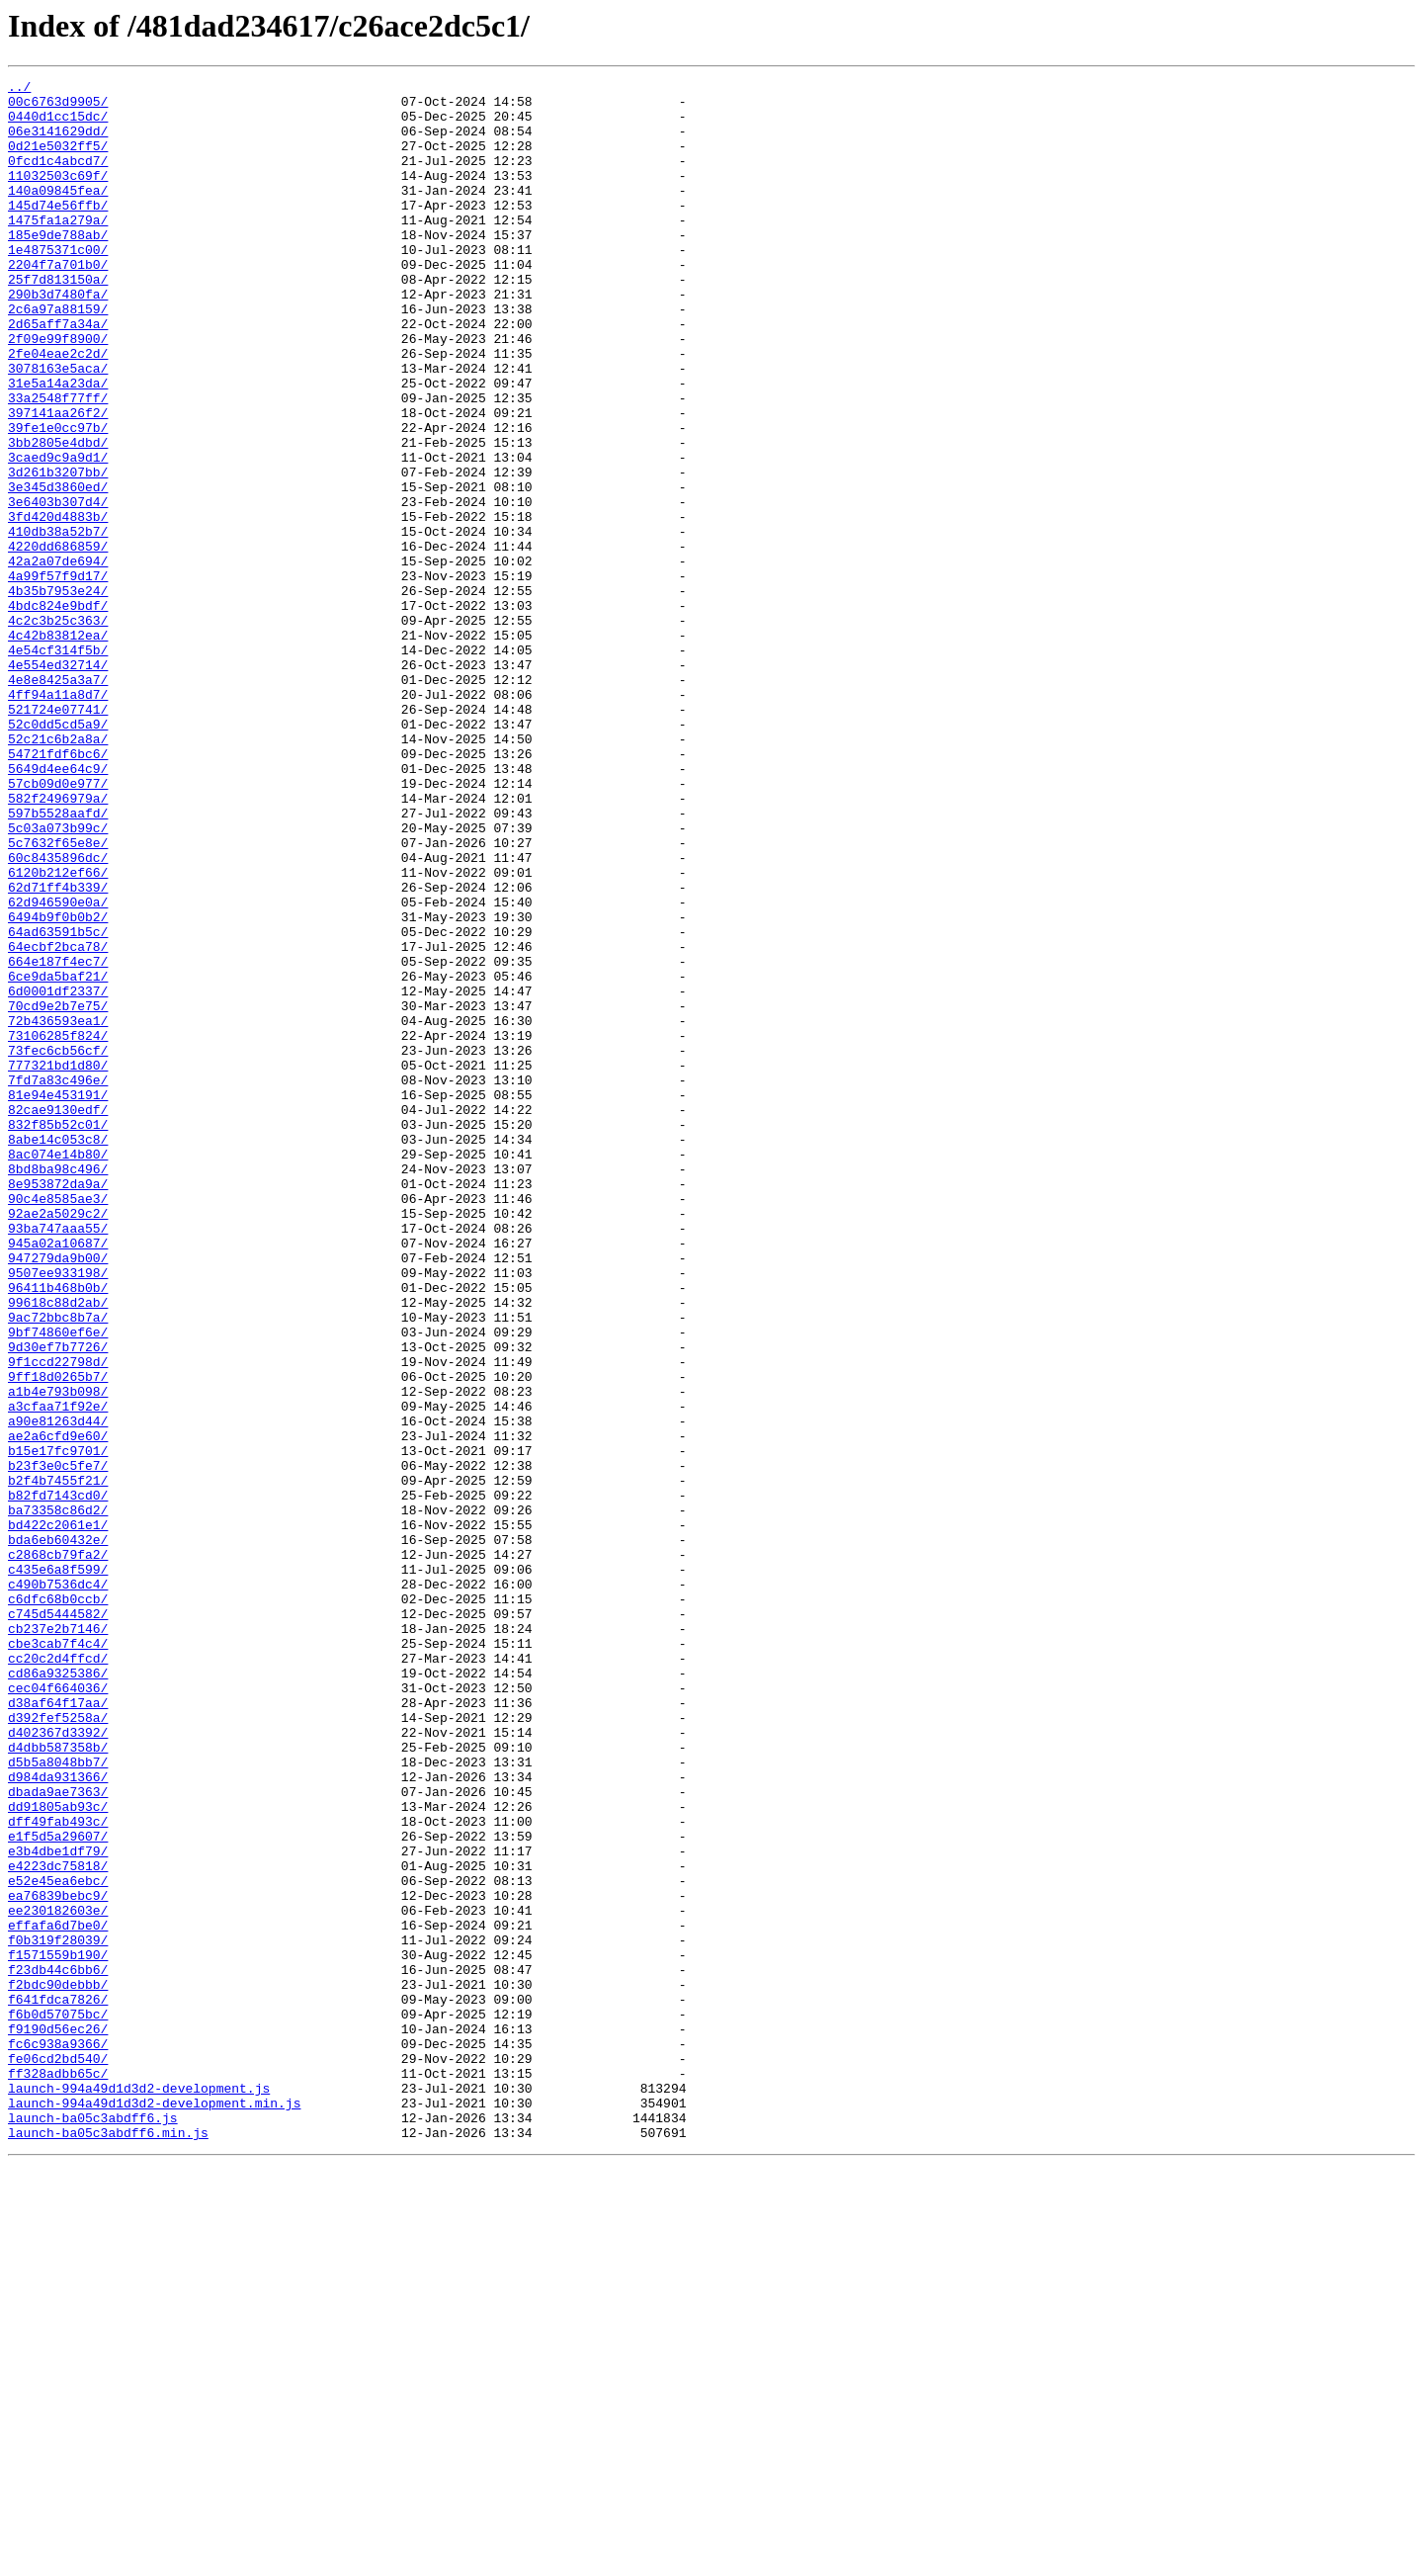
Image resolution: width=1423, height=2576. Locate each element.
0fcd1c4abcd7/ (58, 178)
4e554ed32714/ (58, 783)
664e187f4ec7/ (58, 1139)
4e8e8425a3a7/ (58, 801)
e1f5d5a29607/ (58, 2188)
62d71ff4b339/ (58, 1050)
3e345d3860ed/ (58, 569)
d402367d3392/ (58, 2064)
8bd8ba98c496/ (58, 1388)
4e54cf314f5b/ (58, 765)
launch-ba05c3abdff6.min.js (108, 2544)
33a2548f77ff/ (58, 463)
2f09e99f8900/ (58, 391)
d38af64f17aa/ (58, 2028)
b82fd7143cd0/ (58, 1779)
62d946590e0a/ (58, 1067)
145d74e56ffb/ (58, 231)
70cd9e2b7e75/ (58, 1192)
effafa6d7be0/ (58, 2295)
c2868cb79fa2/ (58, 1850)
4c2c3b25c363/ (58, 729)
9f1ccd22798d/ (58, 1619)
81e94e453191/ (58, 1299)
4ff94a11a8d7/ (58, 818)
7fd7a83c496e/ (58, 1281)
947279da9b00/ (58, 1494)
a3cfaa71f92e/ (58, 1672)
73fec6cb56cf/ (58, 1245)
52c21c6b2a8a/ (58, 872)
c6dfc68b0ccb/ (58, 1904)
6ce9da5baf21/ (58, 1156)
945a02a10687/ (58, 1477)
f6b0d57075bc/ (58, 2402)
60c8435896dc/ (58, 1014)
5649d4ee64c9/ (58, 907)
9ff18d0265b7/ (58, 1637)
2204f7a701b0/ (58, 302)
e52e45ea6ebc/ (58, 2242)
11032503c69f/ (58, 196)
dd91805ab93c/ (58, 2153)
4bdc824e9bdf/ (58, 712)
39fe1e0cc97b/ (58, 498)
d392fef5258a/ (58, 2046)
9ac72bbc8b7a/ (58, 1566)
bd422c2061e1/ (58, 1815)
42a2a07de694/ (58, 658)
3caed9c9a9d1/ (58, 534)
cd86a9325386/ (58, 1993)
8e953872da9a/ (58, 1406)
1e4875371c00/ (58, 285)
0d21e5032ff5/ (58, 160)
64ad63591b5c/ (58, 1103)
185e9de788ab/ (58, 267)
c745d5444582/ (58, 1922)
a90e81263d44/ (58, 1690)
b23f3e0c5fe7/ (58, 1744)
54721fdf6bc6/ (58, 890)
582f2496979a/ (58, 943)
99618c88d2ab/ (58, 1548)
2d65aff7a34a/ (58, 374)
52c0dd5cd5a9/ (58, 854)
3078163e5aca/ (58, 427)
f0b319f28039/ (58, 2313)
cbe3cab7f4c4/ (58, 1957)
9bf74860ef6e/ (58, 1583)
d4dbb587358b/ (58, 2082)
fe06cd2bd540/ (58, 2455)
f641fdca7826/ (58, 2384)
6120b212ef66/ (58, 1032)
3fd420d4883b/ (58, 605)
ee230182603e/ (58, 2277)
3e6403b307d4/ (58, 587)
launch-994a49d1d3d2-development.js (139, 2491)
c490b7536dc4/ (58, 1886)
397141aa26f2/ (58, 480)
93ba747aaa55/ (58, 1459)
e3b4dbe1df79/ (58, 2206)
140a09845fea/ (58, 213)
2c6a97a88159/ (58, 356)
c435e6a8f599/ (58, 1868)
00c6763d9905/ (58, 107)
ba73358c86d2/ (58, 1797)
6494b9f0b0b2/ (58, 1085)
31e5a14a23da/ (58, 445)
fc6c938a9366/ (58, 2438)
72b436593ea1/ (58, 1210)
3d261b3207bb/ (58, 551)
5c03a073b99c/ (58, 978)
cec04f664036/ (58, 2010)
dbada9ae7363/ (58, 2135)
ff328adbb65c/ (58, 2473)
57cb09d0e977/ (58, 925)
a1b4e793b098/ (58, 1655)
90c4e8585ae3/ (58, 1423)
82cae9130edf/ (58, 1317)
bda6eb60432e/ (58, 1833)
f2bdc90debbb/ (58, 2366)
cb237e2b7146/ (58, 1939)
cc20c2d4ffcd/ (58, 1975)
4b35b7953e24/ (58, 694)
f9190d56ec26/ (58, 2420)
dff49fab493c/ (58, 2171)
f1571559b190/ (58, 2331)
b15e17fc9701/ (58, 1726)
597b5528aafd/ (58, 961)
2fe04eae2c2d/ (58, 409)
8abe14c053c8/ (58, 1352)
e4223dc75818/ (58, 2224)
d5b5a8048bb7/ (58, 2099)
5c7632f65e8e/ (58, 996)
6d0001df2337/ (58, 1174)
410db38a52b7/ (58, 623)
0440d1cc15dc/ (58, 124)
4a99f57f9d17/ (58, 676)
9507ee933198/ (58, 1512)
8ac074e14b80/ (58, 1370)
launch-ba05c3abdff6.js (93, 2526)
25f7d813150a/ (58, 320)
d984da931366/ (58, 2117)
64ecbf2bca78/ (58, 1121)
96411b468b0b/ (58, 1530)
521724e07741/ (58, 836)
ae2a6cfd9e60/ (58, 1708)
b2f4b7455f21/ (58, 1761)
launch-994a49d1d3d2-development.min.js (154, 2509)
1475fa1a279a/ (58, 249)
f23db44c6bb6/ (58, 2349)
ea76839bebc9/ (58, 2260)
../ (19, 89)
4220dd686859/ (58, 640)
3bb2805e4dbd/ (58, 516)
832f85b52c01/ (58, 1334)
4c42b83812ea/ (58, 747)
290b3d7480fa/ (58, 338)
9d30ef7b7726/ (58, 1601)
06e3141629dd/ (58, 142)
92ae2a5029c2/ (58, 1441)
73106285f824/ (58, 1228)
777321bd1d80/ (58, 1263)
